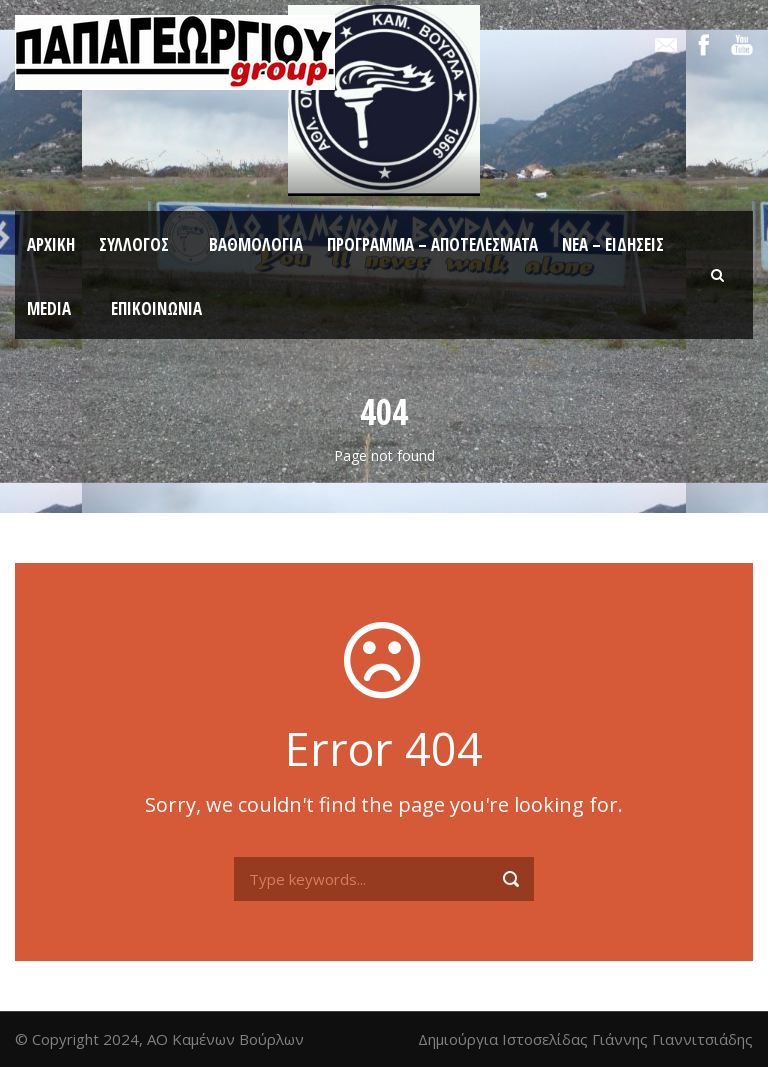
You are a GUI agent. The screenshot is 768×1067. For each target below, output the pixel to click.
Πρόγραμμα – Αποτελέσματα (432, 244)
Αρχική (51, 244)
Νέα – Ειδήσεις (613, 244)
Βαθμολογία (256, 244)
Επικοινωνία (156, 308)
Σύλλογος (134, 244)
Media (49, 308)
